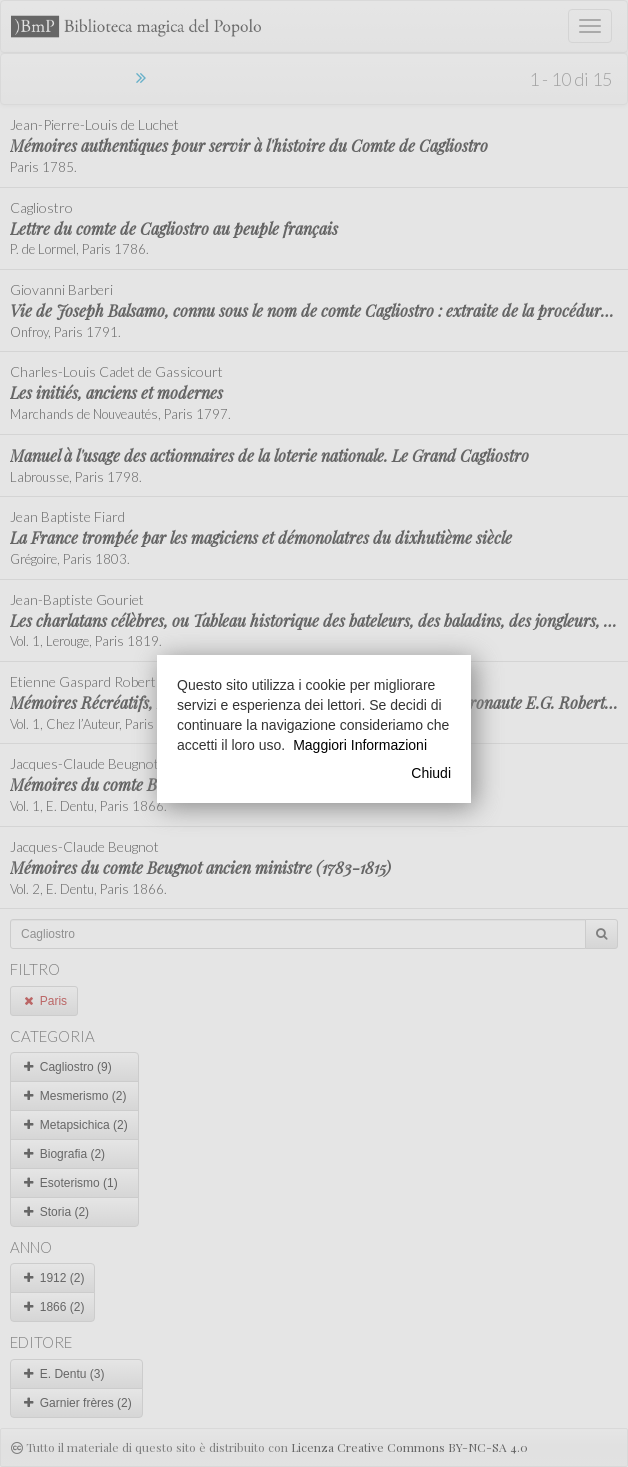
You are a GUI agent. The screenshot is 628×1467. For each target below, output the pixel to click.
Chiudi (431, 773)
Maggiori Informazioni (360, 745)
